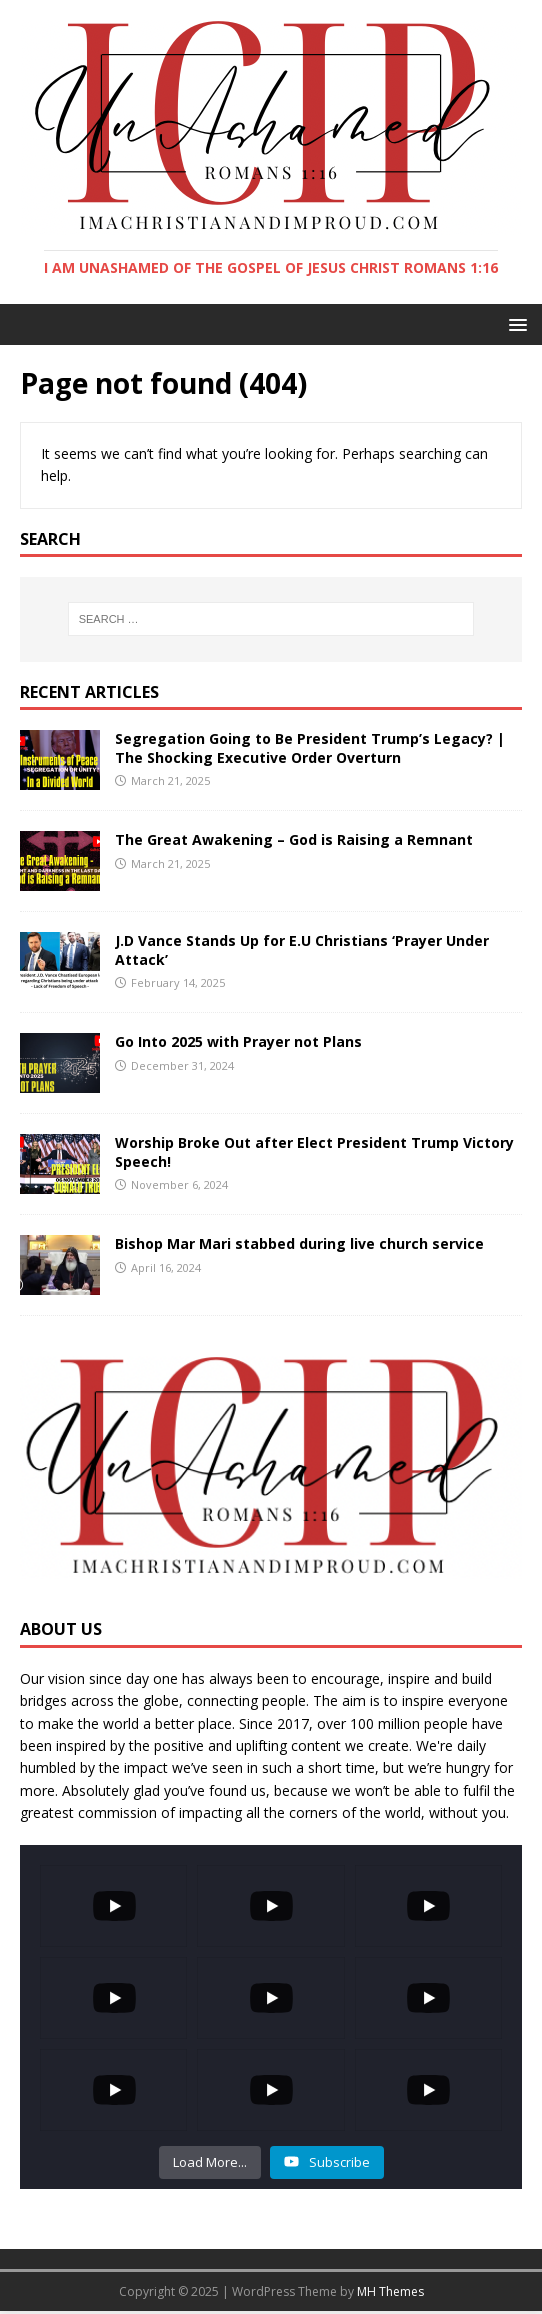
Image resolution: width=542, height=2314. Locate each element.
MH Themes (390, 2291)
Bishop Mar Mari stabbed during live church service (299, 1243)
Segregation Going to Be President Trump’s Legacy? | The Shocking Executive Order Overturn (310, 747)
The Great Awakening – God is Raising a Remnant (294, 839)
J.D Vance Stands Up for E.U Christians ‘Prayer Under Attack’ (302, 949)
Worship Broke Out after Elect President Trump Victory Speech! (314, 1151)
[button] (514, 323)
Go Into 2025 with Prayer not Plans (238, 1041)
